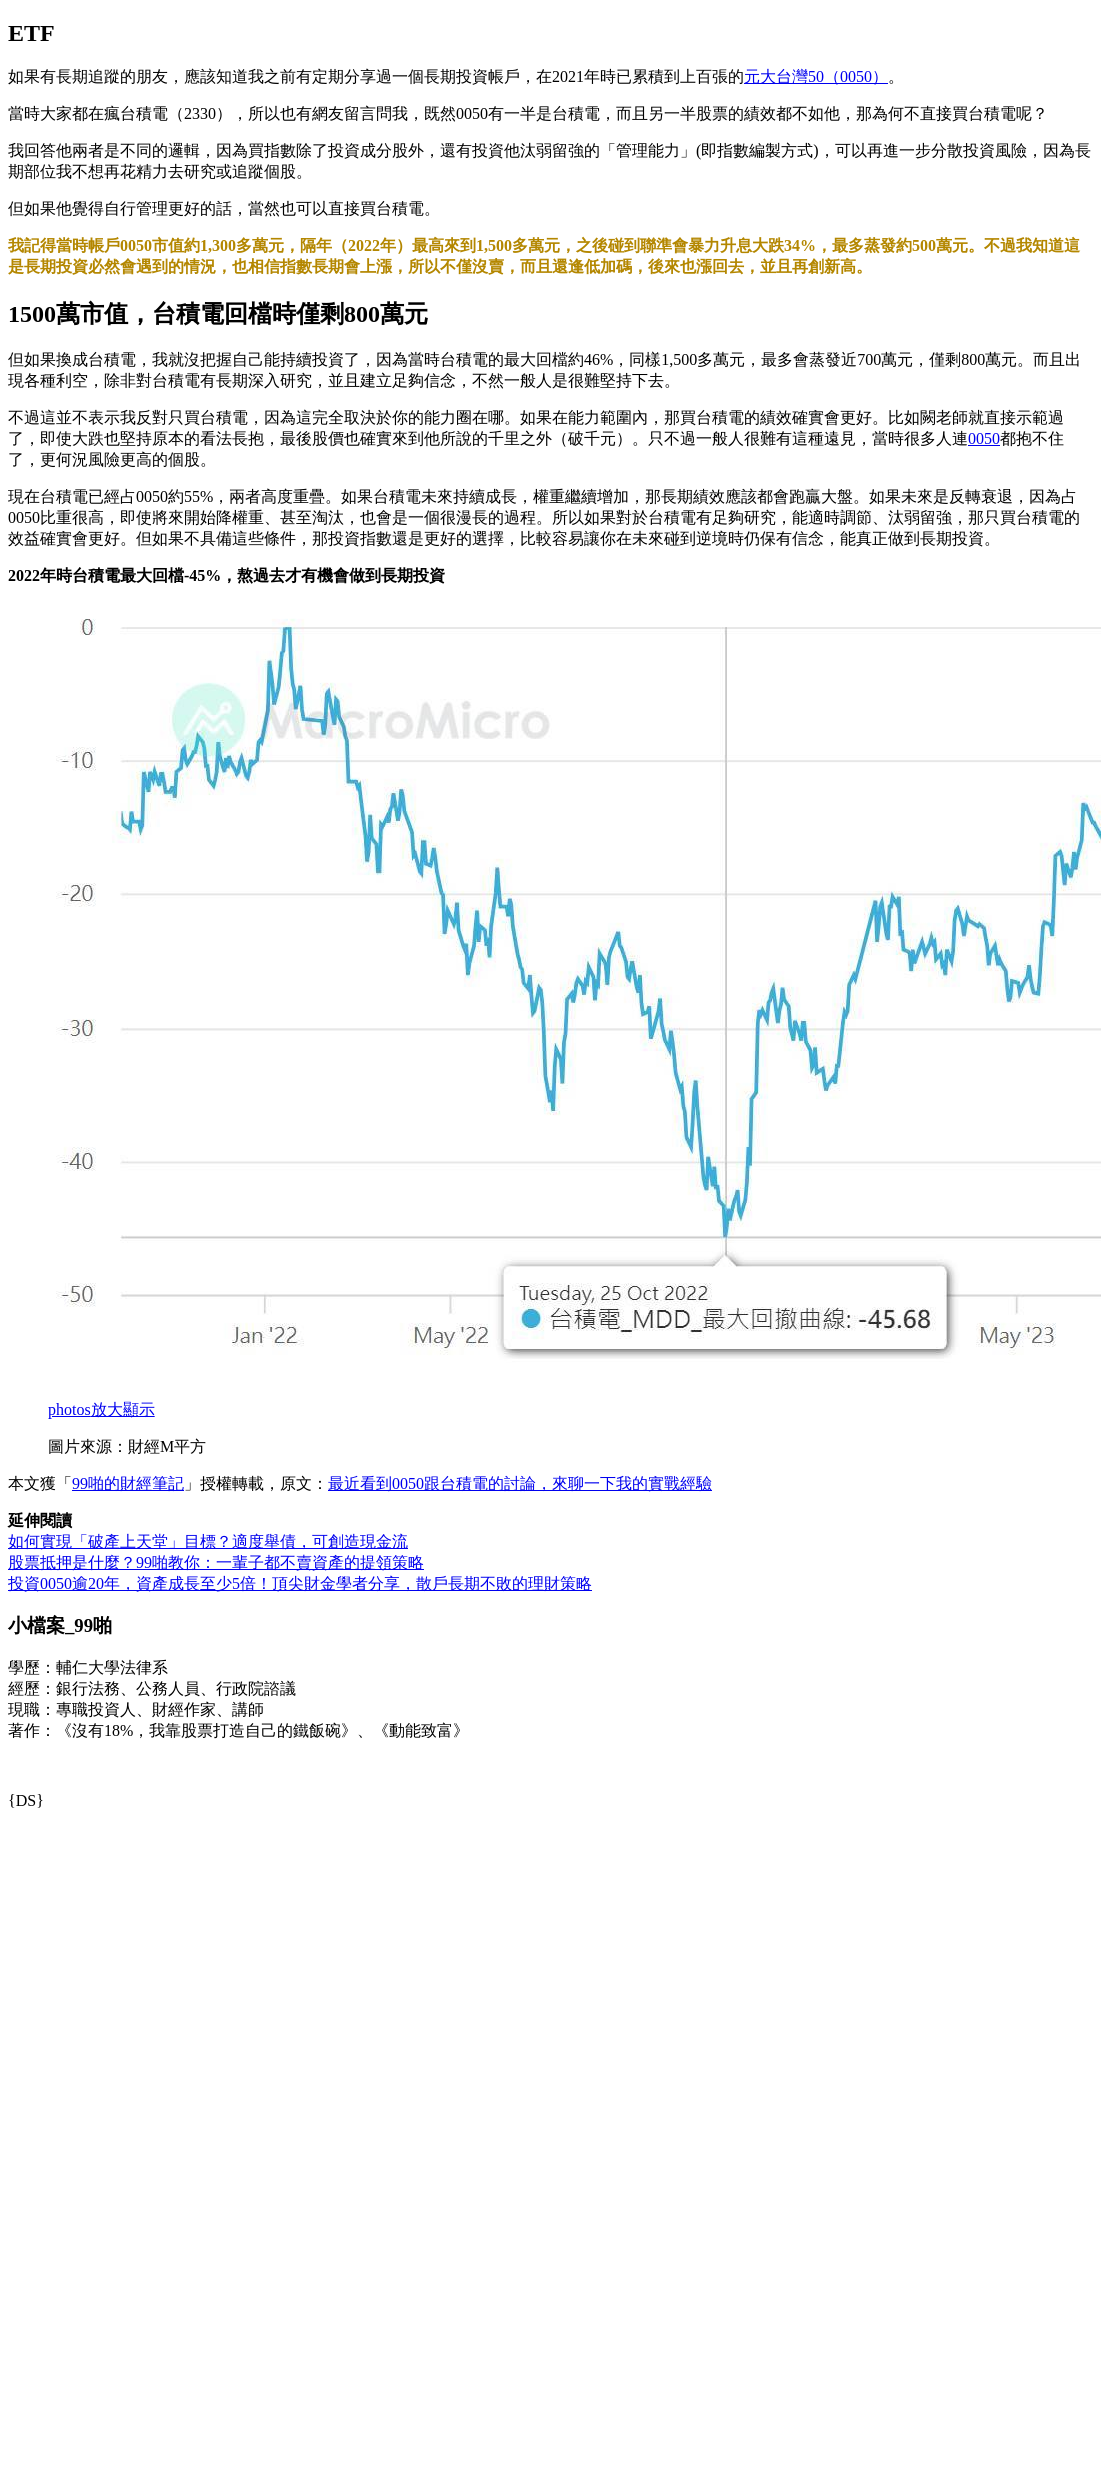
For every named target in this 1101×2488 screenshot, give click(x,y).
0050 (984, 438)
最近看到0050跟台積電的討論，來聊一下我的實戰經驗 (520, 1483)
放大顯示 (101, 1409)
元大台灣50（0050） (816, 76)
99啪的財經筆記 (128, 1483)
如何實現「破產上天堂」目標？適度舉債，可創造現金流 (208, 1541)
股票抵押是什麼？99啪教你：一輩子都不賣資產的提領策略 (216, 1562)
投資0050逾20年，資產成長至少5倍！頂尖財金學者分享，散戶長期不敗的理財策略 (300, 1583)
